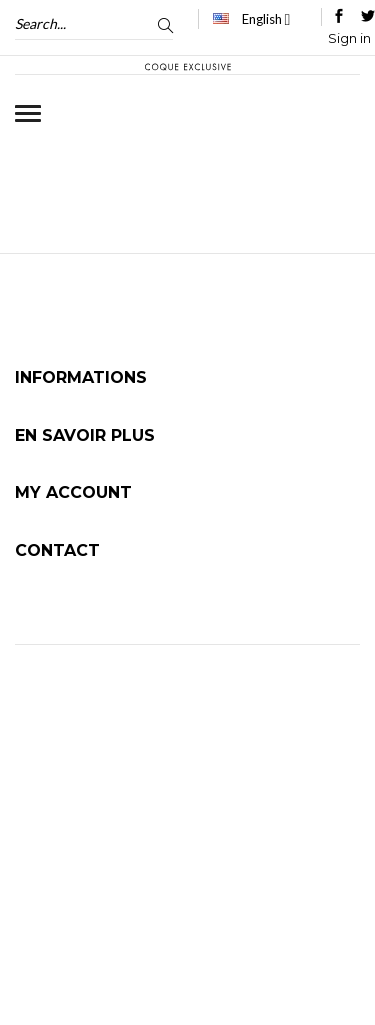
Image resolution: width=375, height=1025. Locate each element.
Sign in (349, 38)
